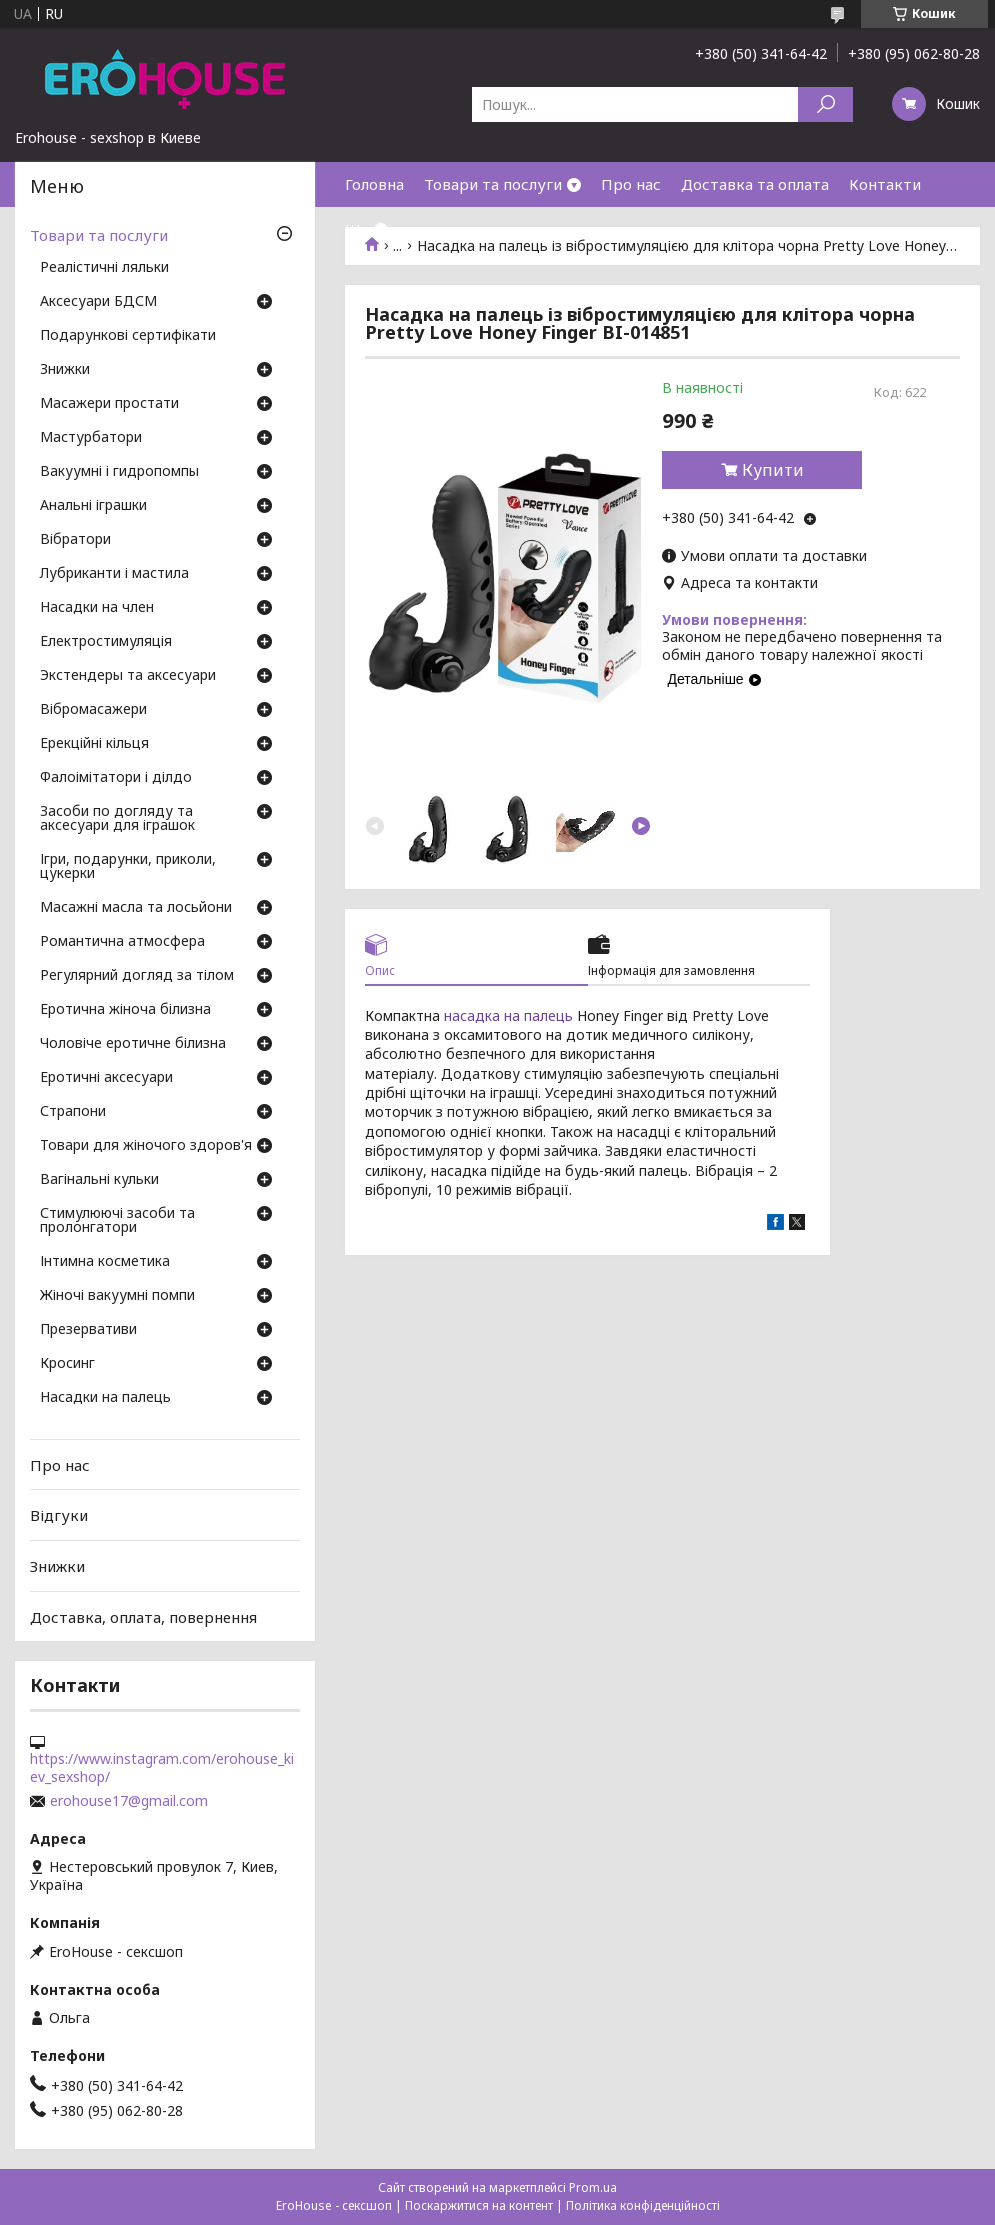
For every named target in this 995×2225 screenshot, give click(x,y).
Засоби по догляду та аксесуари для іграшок (117, 819)
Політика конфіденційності (643, 2205)
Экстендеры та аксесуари (128, 676)
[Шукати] (825, 104)
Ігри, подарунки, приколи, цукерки (128, 867)
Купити (773, 470)
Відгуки (59, 1515)
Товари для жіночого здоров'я (146, 1146)
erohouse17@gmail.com (129, 1801)
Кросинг (67, 1364)
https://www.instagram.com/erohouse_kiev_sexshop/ (162, 1768)
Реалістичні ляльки (104, 268)
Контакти (885, 184)
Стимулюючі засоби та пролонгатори (117, 1221)
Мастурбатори (91, 438)
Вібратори (75, 540)
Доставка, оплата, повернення (143, 1616)
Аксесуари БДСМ (98, 302)
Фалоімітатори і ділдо (116, 778)
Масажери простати (109, 404)
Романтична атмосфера (122, 942)
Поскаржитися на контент (479, 2205)
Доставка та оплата (755, 184)
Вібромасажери (93, 710)
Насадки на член (97, 608)
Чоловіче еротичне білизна (133, 1044)
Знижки (65, 370)
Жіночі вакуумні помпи (117, 1296)
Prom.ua (593, 2187)
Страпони (73, 1112)
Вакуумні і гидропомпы (119, 472)
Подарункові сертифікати (128, 336)
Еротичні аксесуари (106, 1078)
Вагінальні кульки (99, 1180)
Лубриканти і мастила (114, 574)
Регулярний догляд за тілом (137, 976)
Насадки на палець (105, 1398)
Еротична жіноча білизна (125, 1010)
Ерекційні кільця (94, 744)
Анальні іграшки (93, 506)
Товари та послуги (493, 184)
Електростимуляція (106, 642)
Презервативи (88, 1330)
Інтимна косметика (105, 1262)
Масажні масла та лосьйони (136, 908)
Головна (374, 184)
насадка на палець (508, 1015)
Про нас (631, 184)
